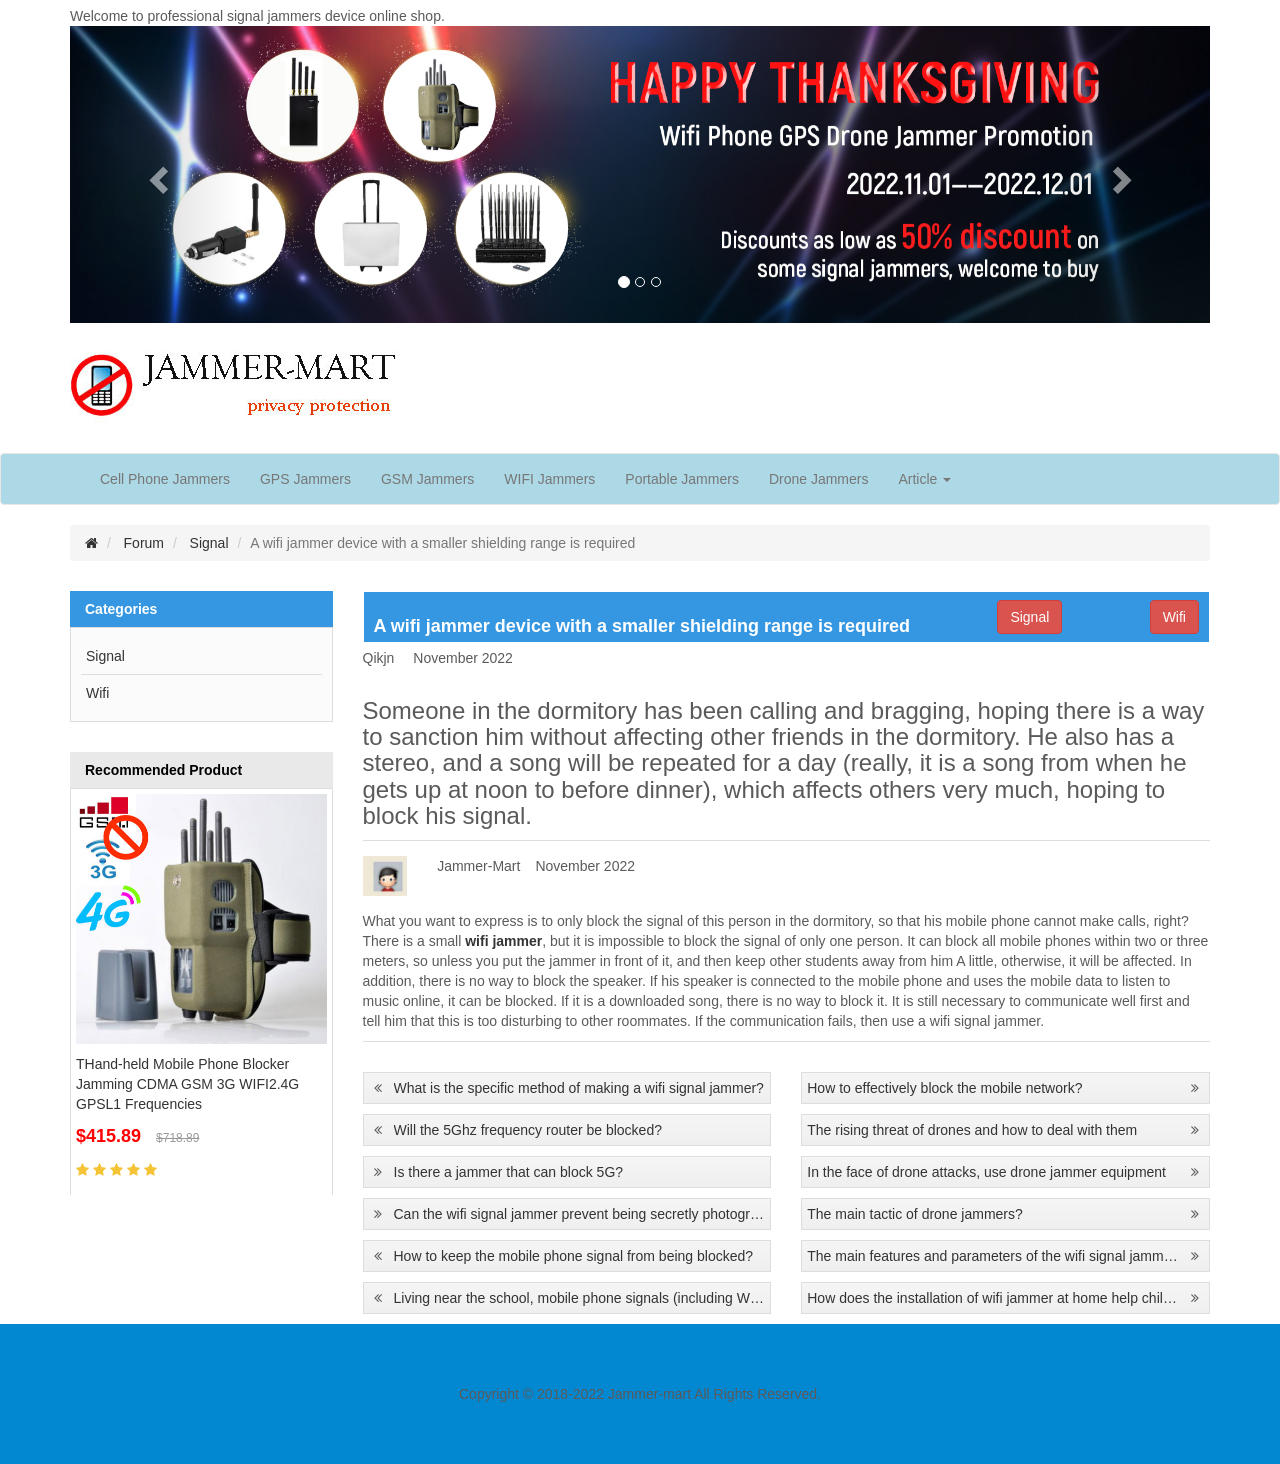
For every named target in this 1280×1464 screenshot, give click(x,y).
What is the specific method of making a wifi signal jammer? (579, 1088)
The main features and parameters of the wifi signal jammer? (993, 1256)
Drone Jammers (819, 479)
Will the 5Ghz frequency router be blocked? (528, 1130)
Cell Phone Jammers (165, 479)
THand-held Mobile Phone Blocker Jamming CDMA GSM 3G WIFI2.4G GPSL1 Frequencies (187, 1084)
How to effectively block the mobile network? (944, 1088)
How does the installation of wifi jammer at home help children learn (993, 1298)
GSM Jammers (427, 479)
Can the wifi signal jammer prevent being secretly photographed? (580, 1214)
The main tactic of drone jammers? (915, 1214)
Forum (144, 543)
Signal (209, 543)
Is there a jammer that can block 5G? (509, 1172)
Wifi (97, 693)
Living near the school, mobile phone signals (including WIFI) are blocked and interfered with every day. (580, 1298)
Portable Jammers (682, 479)
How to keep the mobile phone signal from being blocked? (574, 1256)
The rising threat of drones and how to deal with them (972, 1130)
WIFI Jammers (549, 479)
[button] (155, 174)
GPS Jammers (305, 479)
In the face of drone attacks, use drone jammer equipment (986, 1172)
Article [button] (924, 479)
